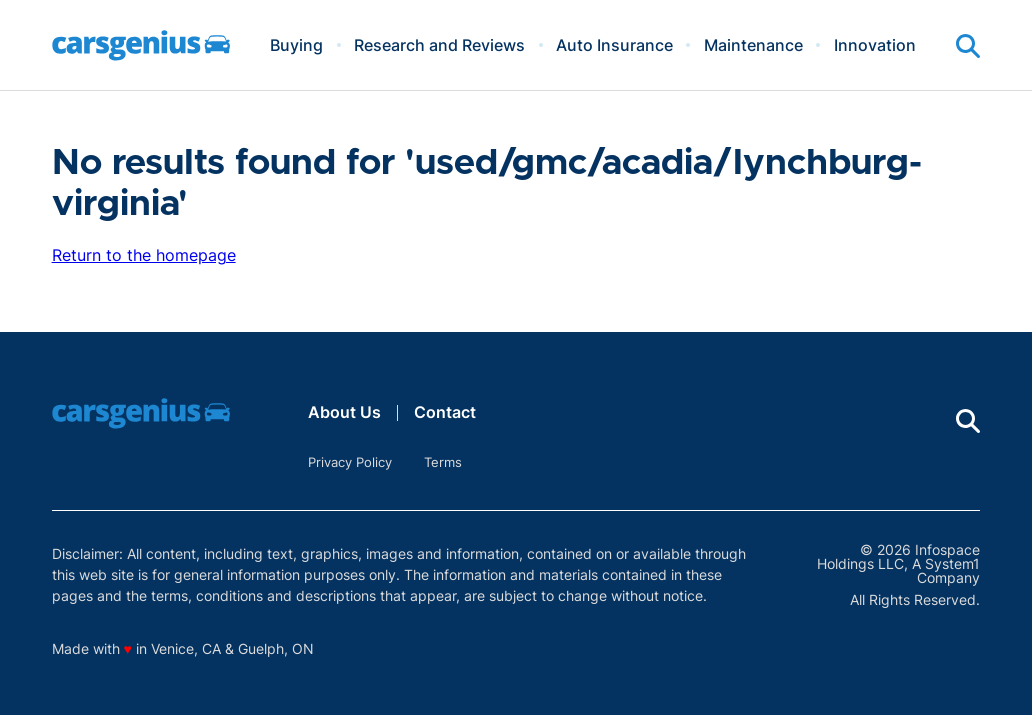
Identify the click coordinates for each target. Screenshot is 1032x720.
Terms (443, 462)
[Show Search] (968, 46)
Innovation (875, 45)
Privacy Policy (350, 462)
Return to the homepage (144, 255)
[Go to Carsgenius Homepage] (141, 45)
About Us (344, 412)
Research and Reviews (439, 45)
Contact (445, 412)
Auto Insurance (614, 45)
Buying (296, 45)
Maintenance (753, 45)
